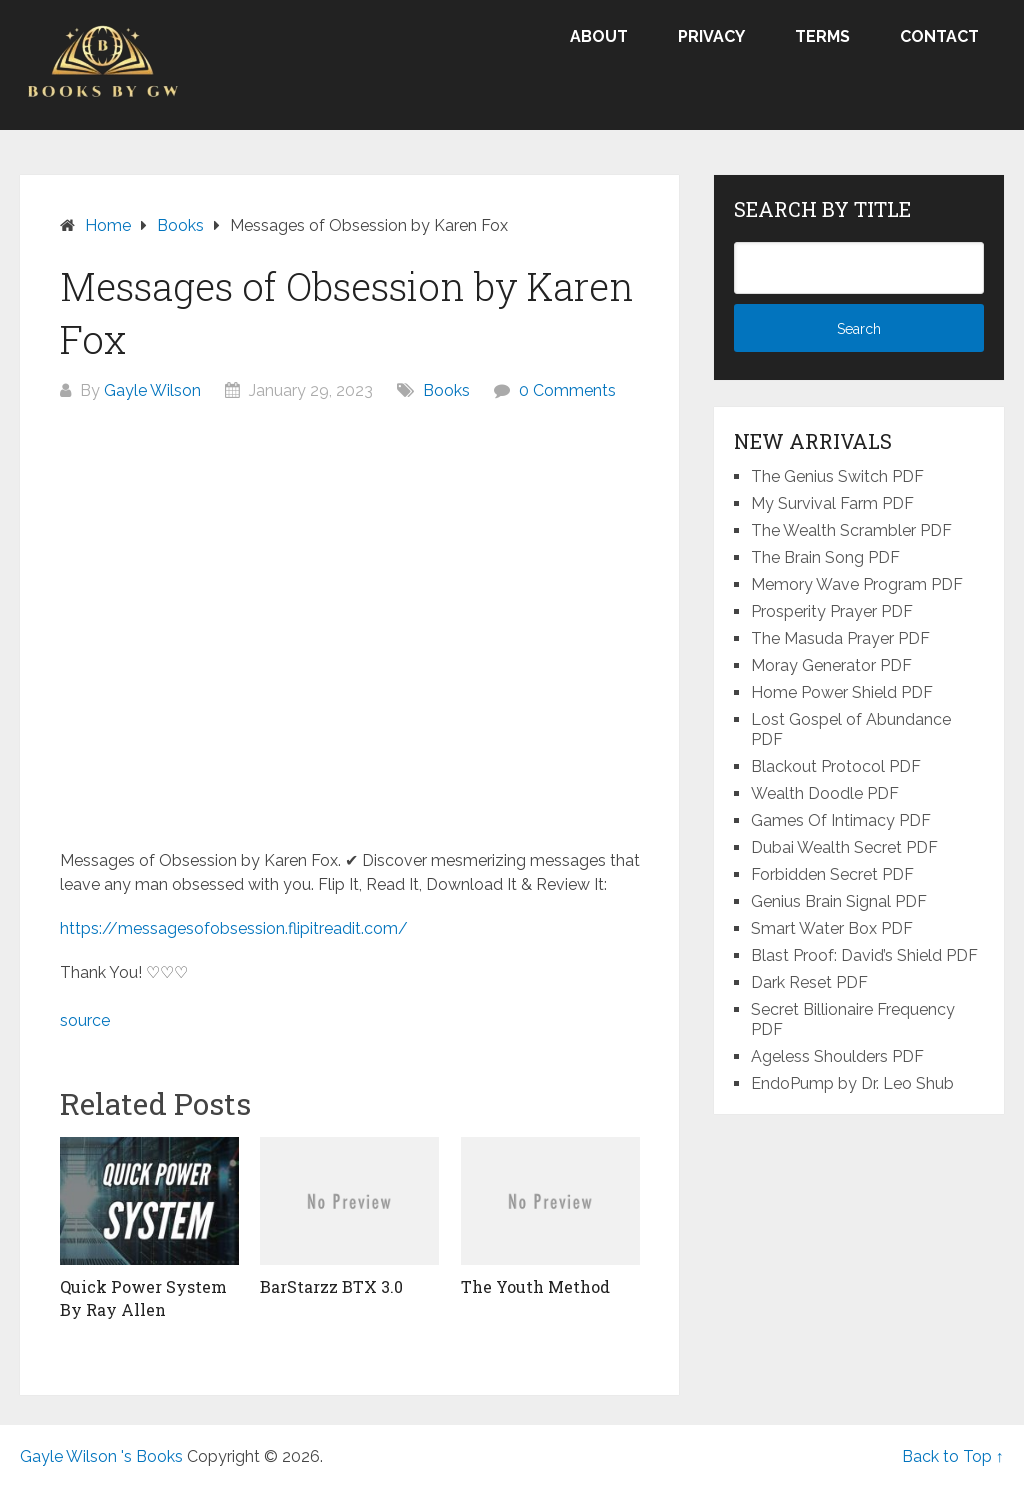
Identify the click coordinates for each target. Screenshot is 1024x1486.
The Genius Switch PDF (837, 476)
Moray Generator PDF (831, 665)
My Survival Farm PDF (832, 503)
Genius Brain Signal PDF (839, 901)
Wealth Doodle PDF (825, 793)
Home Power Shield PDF (842, 692)
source (85, 1020)
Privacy (711, 36)
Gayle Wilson (152, 390)
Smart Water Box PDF (832, 928)
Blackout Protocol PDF (836, 766)
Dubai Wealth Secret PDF (844, 847)
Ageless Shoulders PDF (837, 1056)
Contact (939, 36)
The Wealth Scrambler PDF (851, 530)
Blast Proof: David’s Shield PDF (864, 955)
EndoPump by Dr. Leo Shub (852, 1083)
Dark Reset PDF (809, 982)
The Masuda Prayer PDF (840, 638)
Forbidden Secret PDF (832, 874)
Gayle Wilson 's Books (101, 1456)
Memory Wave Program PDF (857, 584)
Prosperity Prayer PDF (832, 611)
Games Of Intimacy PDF (841, 820)
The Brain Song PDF (825, 557)
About (599, 36)
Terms (822, 36)
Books (446, 390)
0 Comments (567, 390)
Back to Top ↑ (953, 1456)
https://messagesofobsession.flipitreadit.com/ (234, 928)
